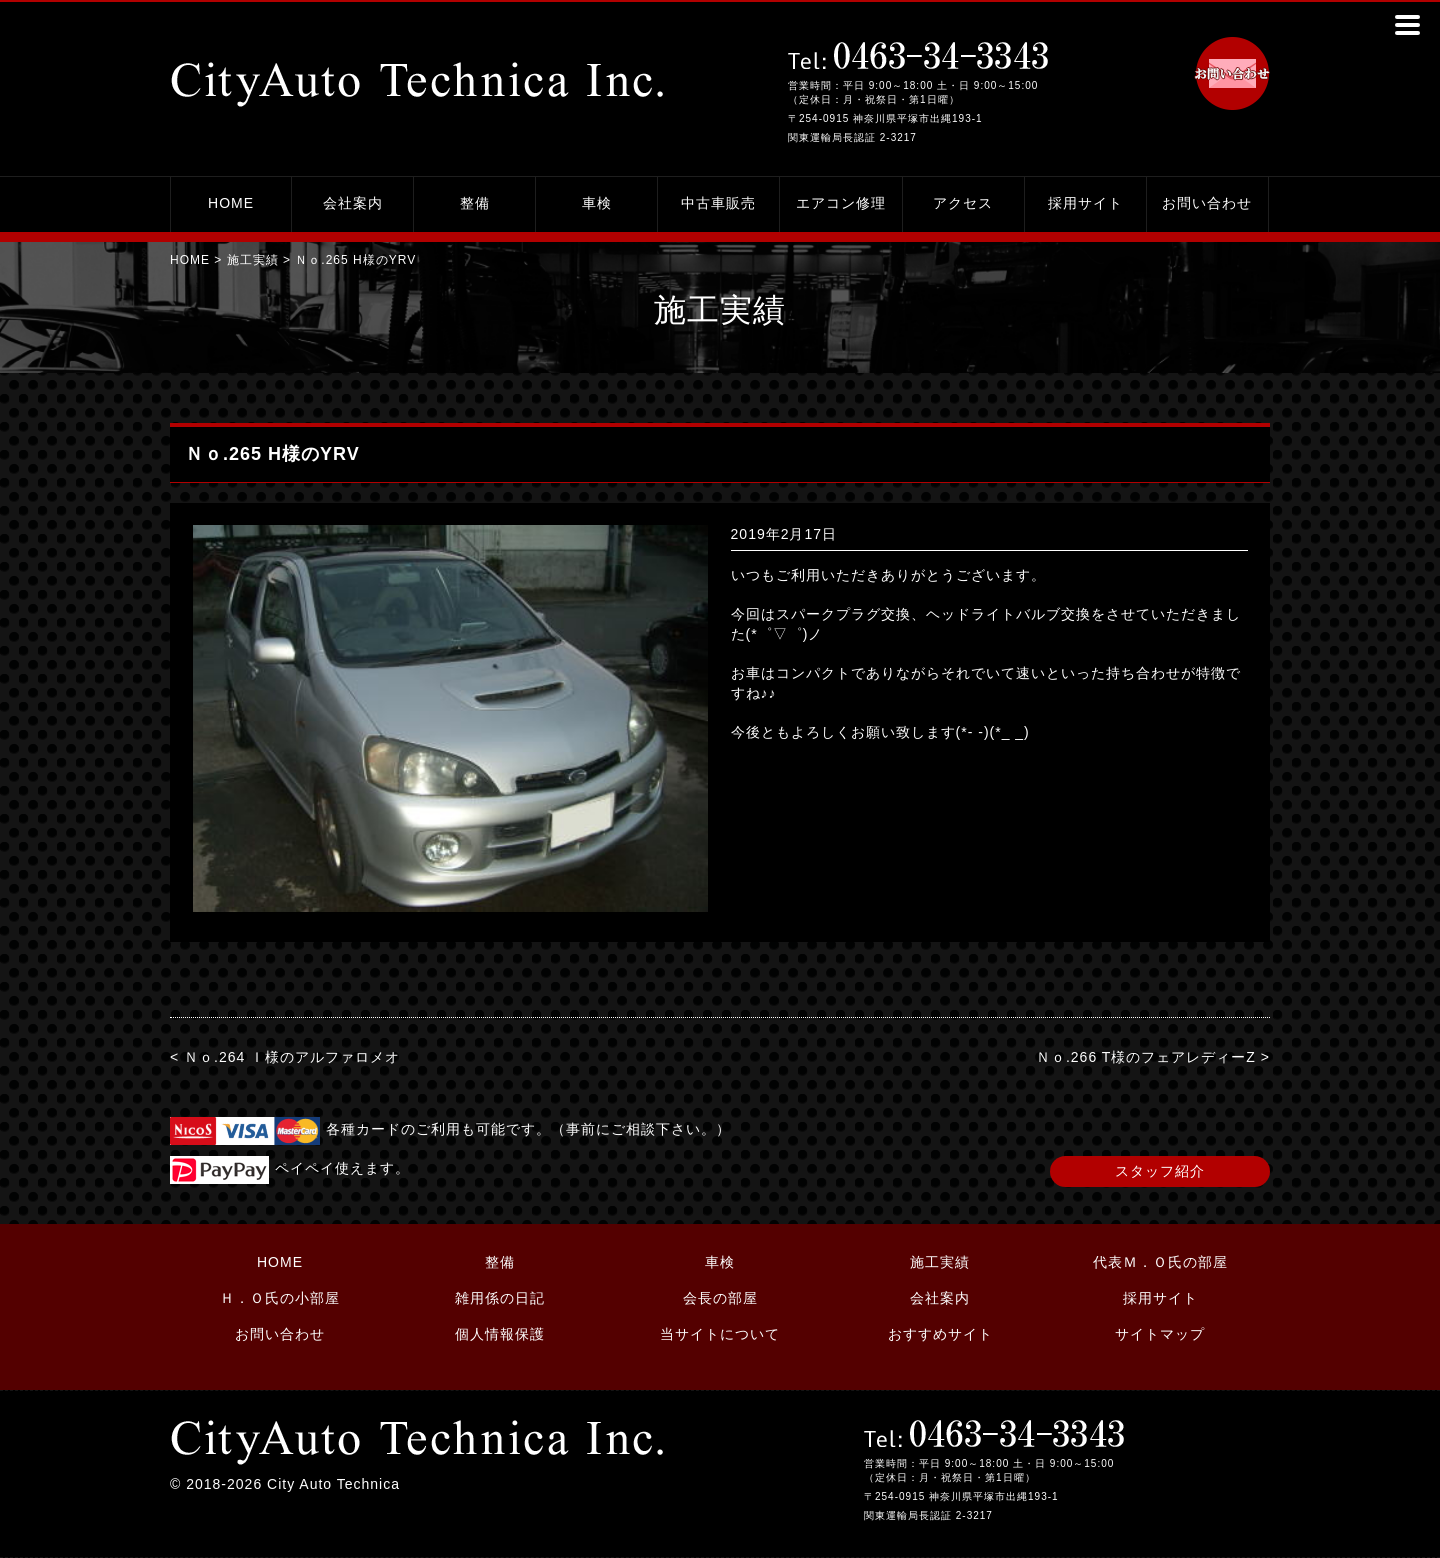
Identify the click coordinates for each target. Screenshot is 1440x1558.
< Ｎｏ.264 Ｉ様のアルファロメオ (285, 1057)
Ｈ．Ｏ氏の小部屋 (280, 1298)
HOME (231, 203)
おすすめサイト (940, 1334)
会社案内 (353, 203)
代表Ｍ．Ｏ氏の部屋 (1160, 1262)
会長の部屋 (720, 1298)
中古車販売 (718, 203)
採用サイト (1085, 203)
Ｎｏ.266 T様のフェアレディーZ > (1153, 1057)
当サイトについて (720, 1334)
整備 (475, 203)
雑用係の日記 (500, 1298)
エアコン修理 (841, 203)
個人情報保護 (500, 1334)
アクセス (963, 203)
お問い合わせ (1207, 203)
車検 (597, 203)
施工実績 (253, 260)
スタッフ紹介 (1160, 1171)
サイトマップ (1160, 1334)
